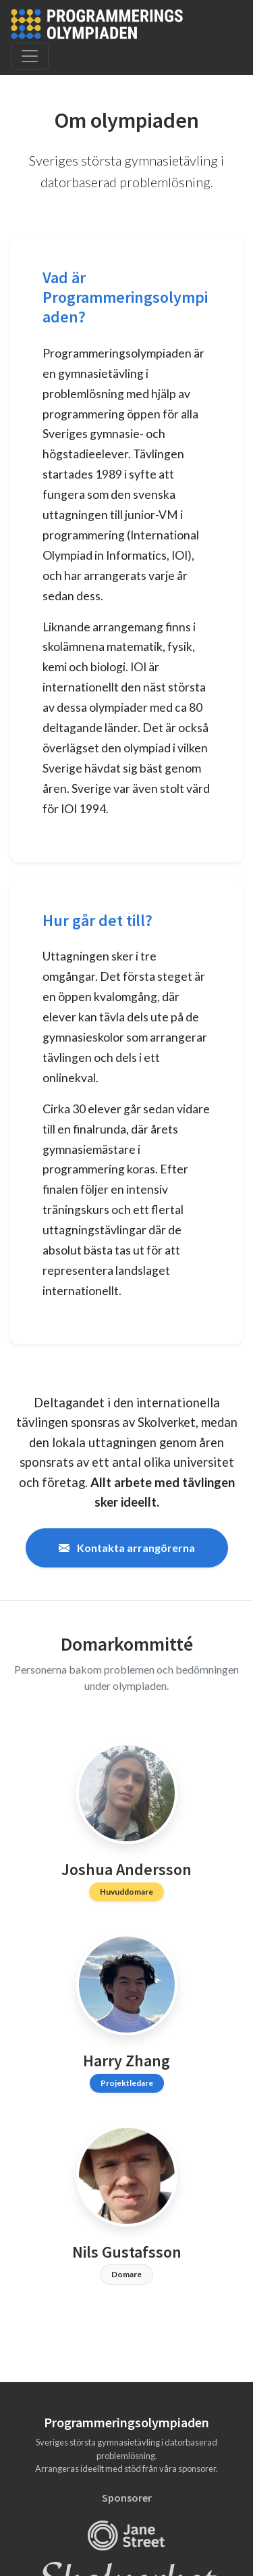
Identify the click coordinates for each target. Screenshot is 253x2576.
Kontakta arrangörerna (127, 1547)
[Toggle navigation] (30, 56)
